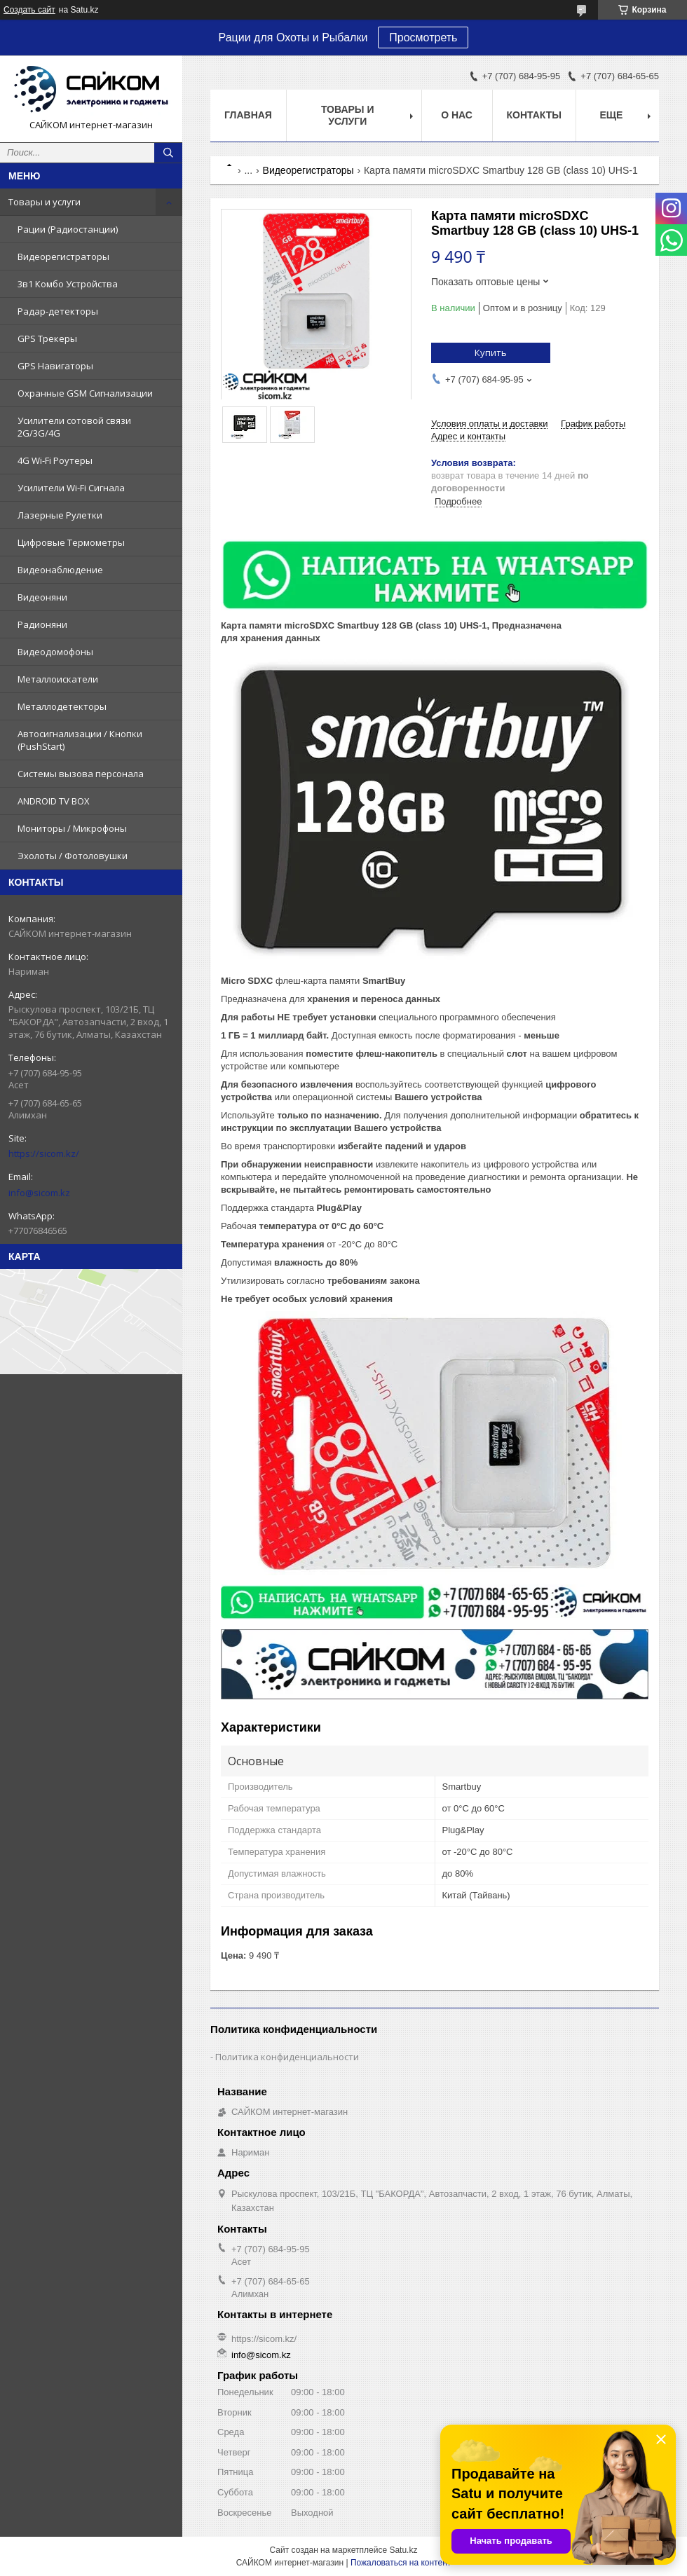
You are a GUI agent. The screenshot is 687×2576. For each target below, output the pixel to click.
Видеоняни (42, 597)
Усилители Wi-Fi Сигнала (71, 487)
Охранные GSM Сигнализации (85, 393)
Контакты (534, 115)
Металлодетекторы (62, 706)
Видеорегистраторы (63, 256)
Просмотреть (423, 37)
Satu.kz (403, 2550)
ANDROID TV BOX (54, 801)
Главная (248, 115)
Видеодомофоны (55, 651)
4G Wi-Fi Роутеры (55, 460)
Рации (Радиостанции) (68, 229)
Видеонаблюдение (60, 569)
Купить (491, 352)
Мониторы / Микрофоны (72, 828)
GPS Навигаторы (55, 365)
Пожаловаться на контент (401, 2563)
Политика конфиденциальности (287, 2056)
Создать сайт (29, 10)
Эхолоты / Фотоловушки (73, 855)
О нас (456, 115)
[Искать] (168, 152)
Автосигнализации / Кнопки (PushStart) (80, 740)
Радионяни (42, 624)
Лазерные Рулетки (60, 515)
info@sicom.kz (39, 1192)
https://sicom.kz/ (43, 1153)
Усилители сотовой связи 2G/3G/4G (74, 426)
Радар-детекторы (58, 311)
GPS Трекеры (47, 338)
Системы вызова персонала (81, 773)
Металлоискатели (58, 679)
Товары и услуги (44, 202)
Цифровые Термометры (71, 542)
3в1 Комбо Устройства (68, 284)
